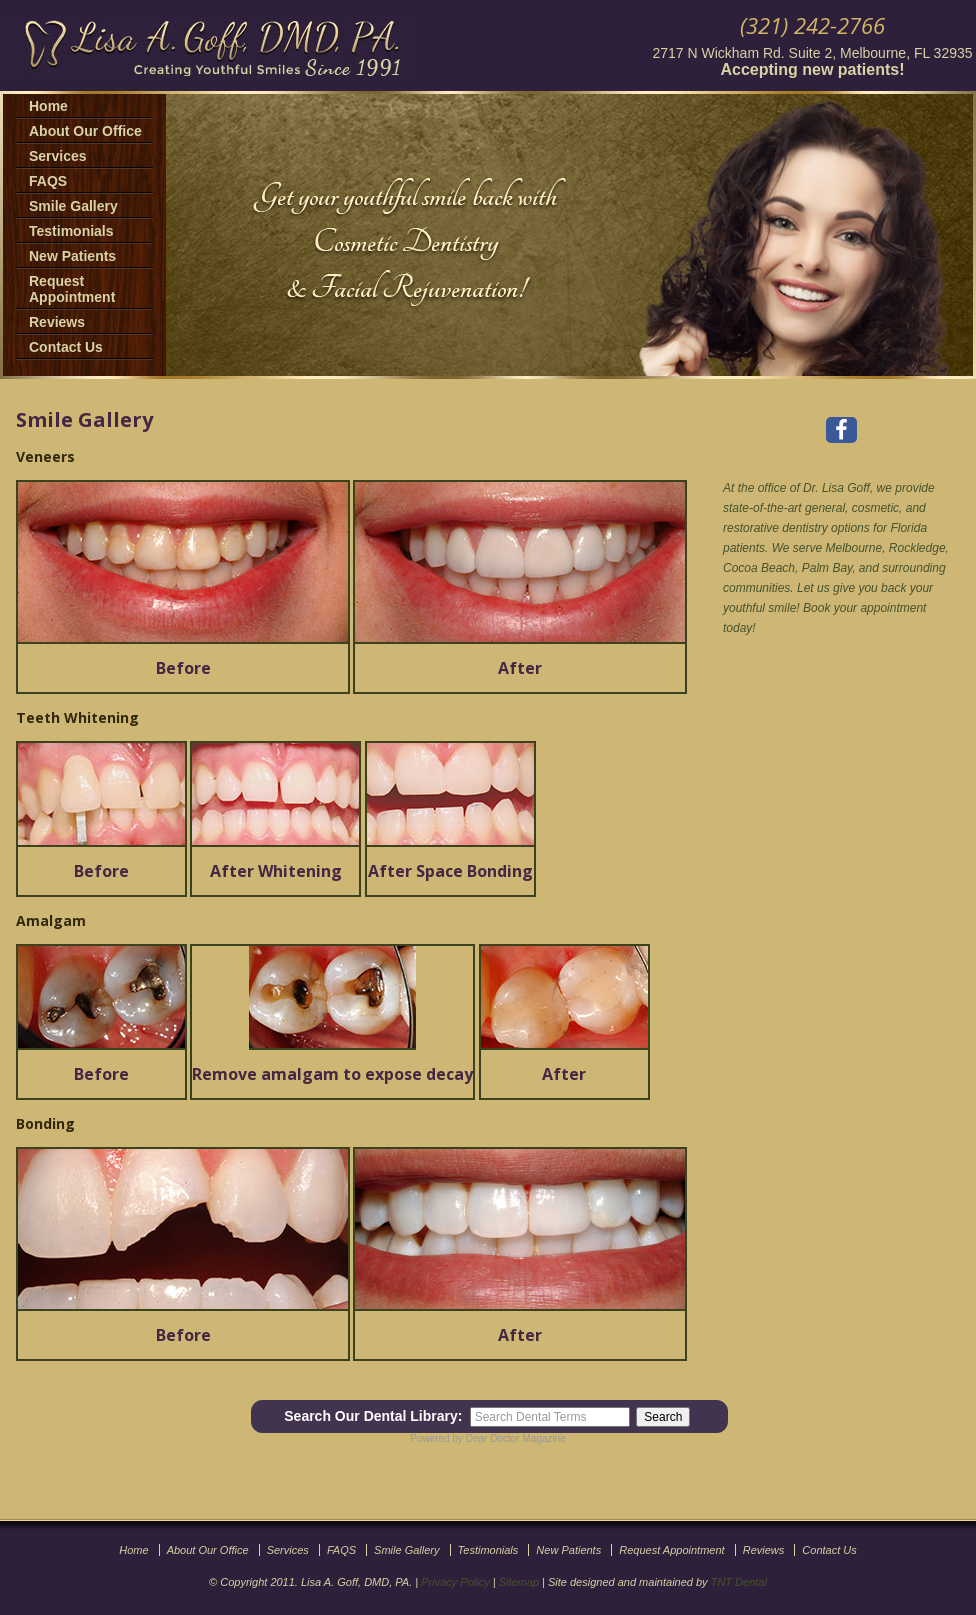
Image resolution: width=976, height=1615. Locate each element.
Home (48, 106)
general (825, 508)
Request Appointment (72, 289)
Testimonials (71, 231)
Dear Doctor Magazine (516, 1438)
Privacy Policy (455, 1582)
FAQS (48, 181)
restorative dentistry (775, 528)
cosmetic (875, 508)
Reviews (57, 322)
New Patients (72, 256)
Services (58, 156)
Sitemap (519, 1582)
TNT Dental (739, 1582)
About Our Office (85, 131)
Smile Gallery (73, 206)
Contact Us (66, 347)
